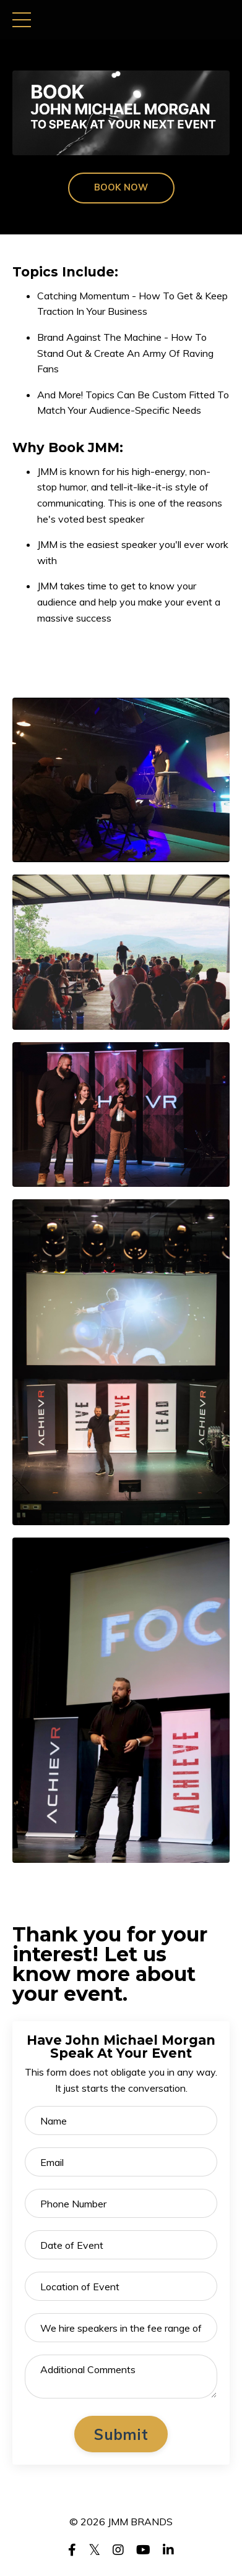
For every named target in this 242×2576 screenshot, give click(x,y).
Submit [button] (121, 2434)
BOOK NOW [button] (121, 187)
